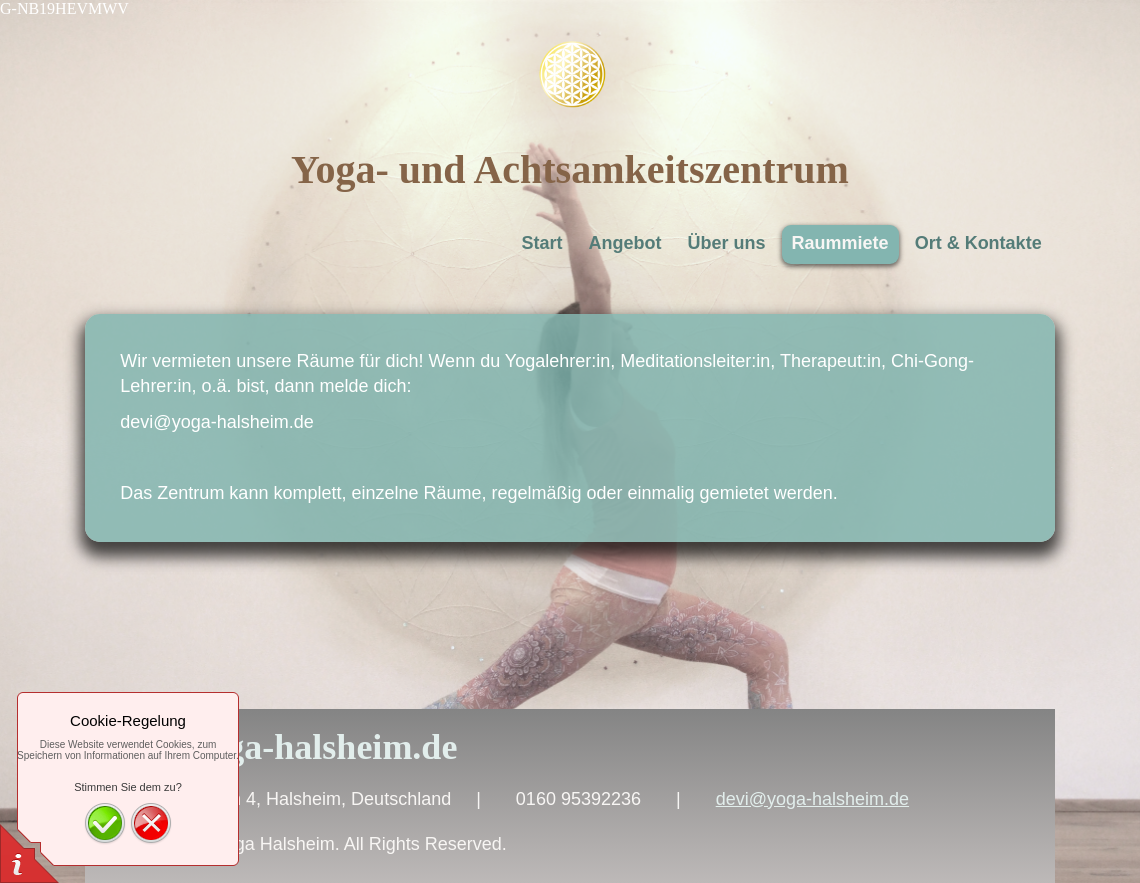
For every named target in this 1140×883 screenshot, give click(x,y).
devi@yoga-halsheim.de (812, 799)
